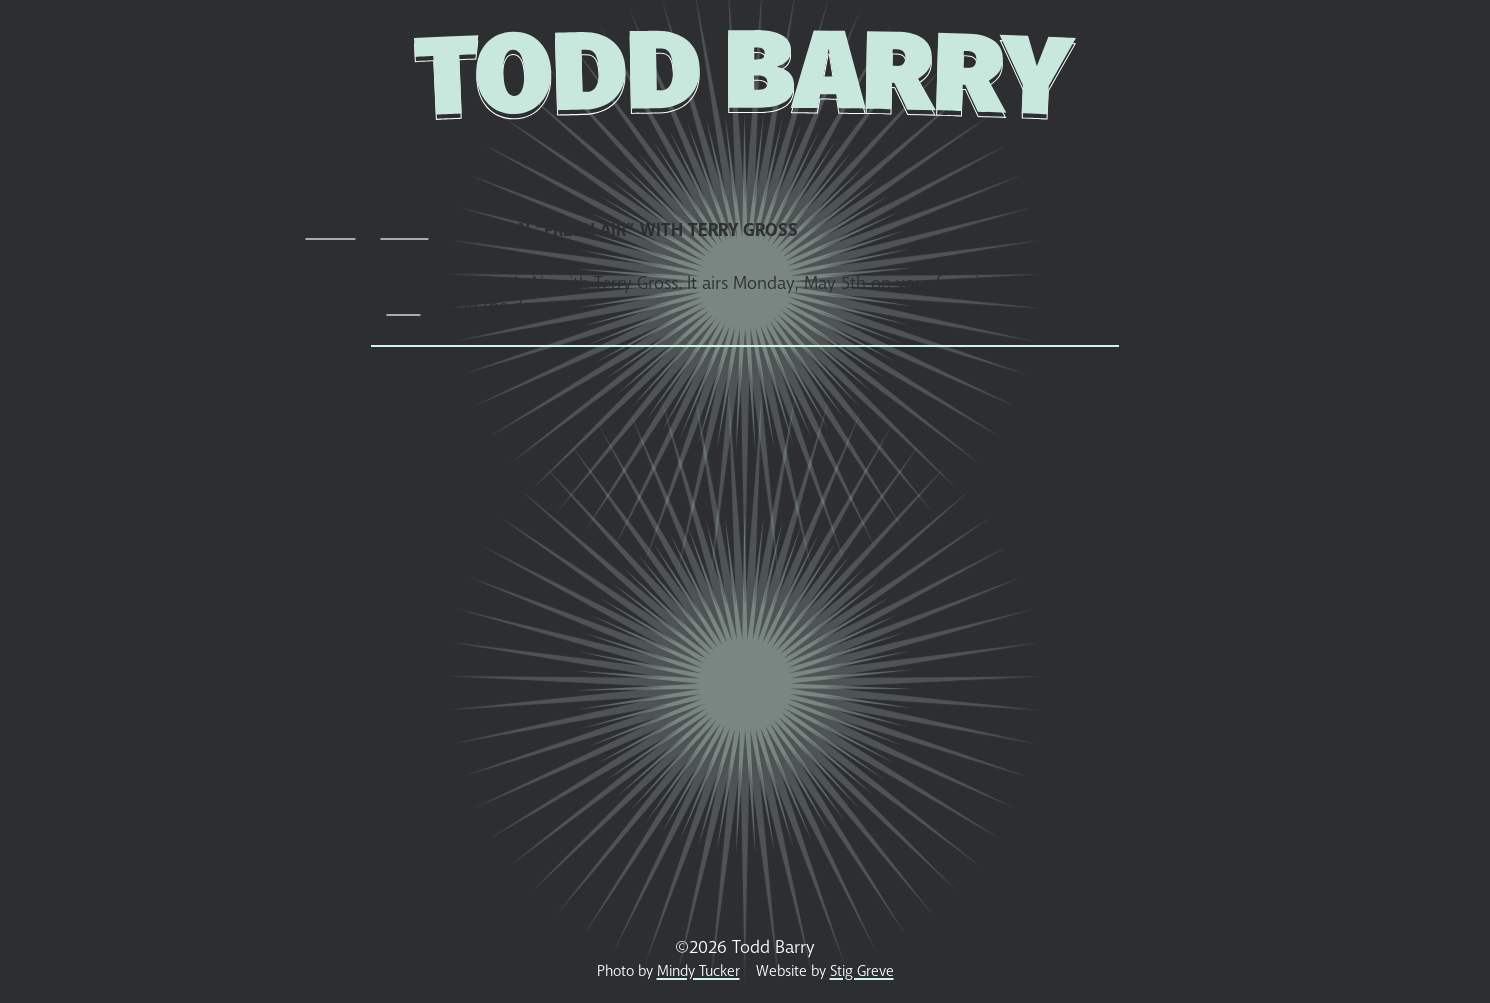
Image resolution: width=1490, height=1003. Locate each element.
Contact (1176, 157)
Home (290, 157)
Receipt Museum (837, 157)
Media (976, 157)
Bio (604, 157)
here (403, 306)
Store (533, 157)
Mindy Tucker (698, 971)
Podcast (1071, 157)
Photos (683, 157)
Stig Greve (862, 971)
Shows (447, 157)
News (365, 157)
